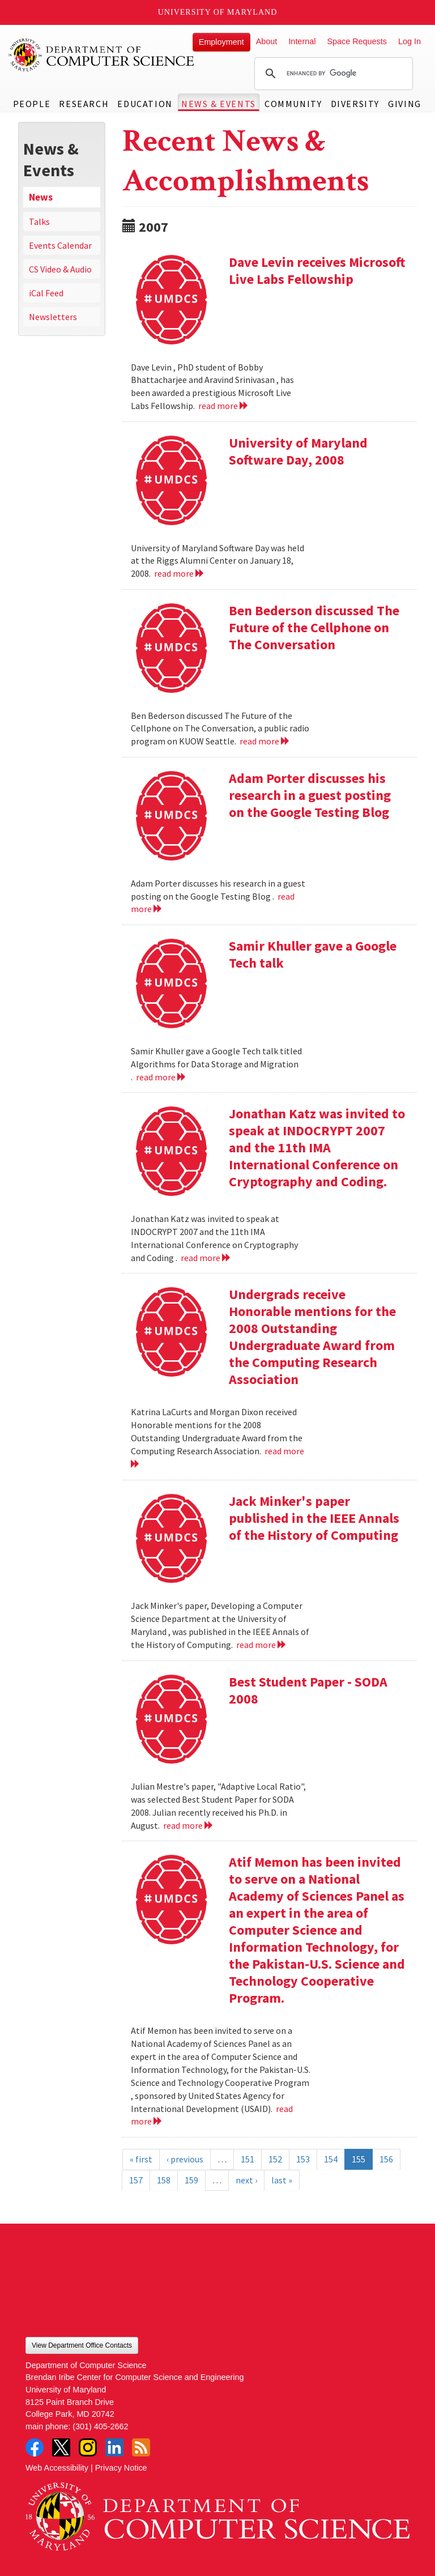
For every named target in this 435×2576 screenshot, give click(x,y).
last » (281, 2180)
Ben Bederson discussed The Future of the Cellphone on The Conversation (314, 627)
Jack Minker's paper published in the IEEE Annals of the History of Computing (314, 1518)
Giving (404, 103)
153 (303, 2159)
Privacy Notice (121, 2467)
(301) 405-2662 (100, 2426)
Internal (301, 41)
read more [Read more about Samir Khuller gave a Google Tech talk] (161, 1077)
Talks (39, 221)
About (267, 41)
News (41, 197)
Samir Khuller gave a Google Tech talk (312, 954)
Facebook (34, 2447)
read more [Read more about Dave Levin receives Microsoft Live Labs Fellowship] (223, 405)
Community (293, 103)
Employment (221, 41)
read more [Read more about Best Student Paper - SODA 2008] (188, 1825)
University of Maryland (218, 12)
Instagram (88, 2447)
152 (275, 2159)
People (32, 103)
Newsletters (53, 316)
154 (331, 2159)
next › (246, 2180)
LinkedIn (114, 2447)
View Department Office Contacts (82, 2345)
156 (386, 2159)
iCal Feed (46, 293)
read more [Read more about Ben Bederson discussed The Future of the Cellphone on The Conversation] (265, 741)
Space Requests (357, 41)
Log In (409, 41)
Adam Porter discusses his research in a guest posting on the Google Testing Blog (310, 795)
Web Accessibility (56, 2467)
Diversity (355, 103)
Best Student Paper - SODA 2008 (308, 1690)
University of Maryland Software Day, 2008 (298, 451)
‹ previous (185, 2159)
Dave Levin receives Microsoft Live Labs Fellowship (317, 270)
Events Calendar (60, 245)
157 (136, 2180)
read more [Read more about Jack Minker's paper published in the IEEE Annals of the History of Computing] (261, 1644)
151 (247, 2159)
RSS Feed (141, 2447)
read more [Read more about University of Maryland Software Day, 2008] (179, 573)
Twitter (61, 2447)
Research (84, 103)
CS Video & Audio (60, 269)
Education (144, 103)
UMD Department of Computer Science (101, 55)
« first (141, 2159)
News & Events (218, 103)
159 (191, 2180)
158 (163, 2180)
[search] (332, 74)
